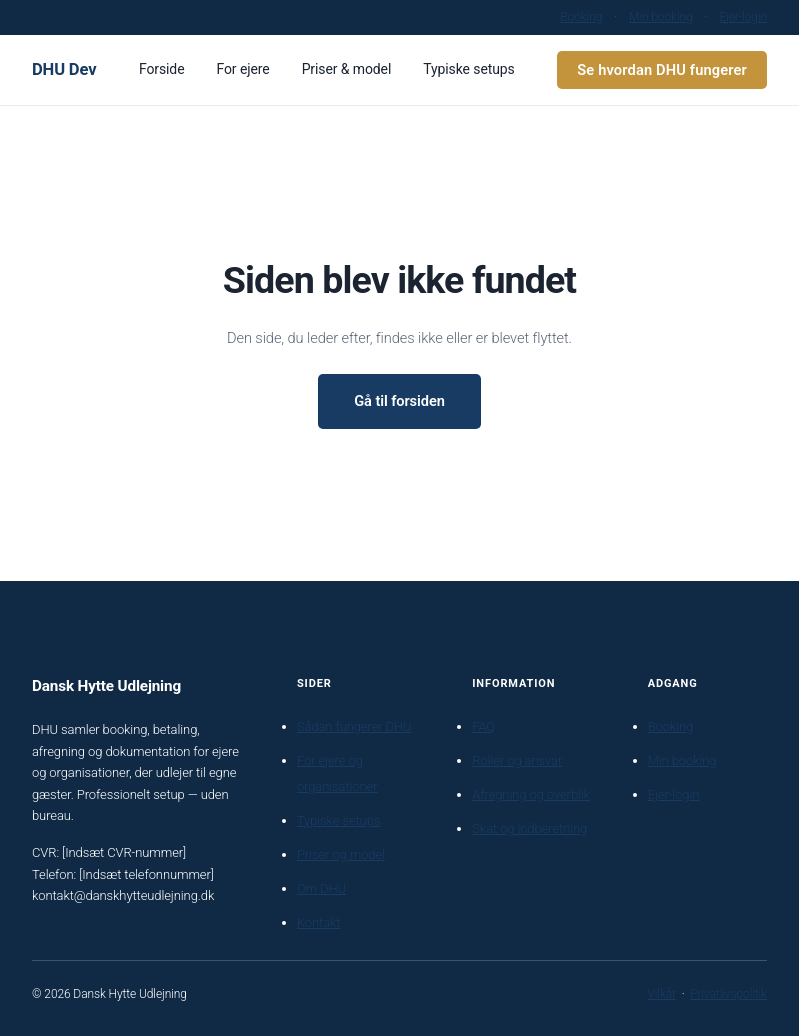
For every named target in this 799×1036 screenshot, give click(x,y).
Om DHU (321, 888)
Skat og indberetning (529, 828)
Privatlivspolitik (728, 994)
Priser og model (341, 854)
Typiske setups (338, 820)
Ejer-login (743, 17)
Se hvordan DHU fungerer (662, 70)
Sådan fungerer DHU (354, 726)
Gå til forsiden (399, 401)
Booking (581, 17)
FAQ (483, 726)
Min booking (660, 17)
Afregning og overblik (531, 794)
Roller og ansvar (517, 760)
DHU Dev (64, 69)
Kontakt (318, 922)
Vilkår (661, 994)
